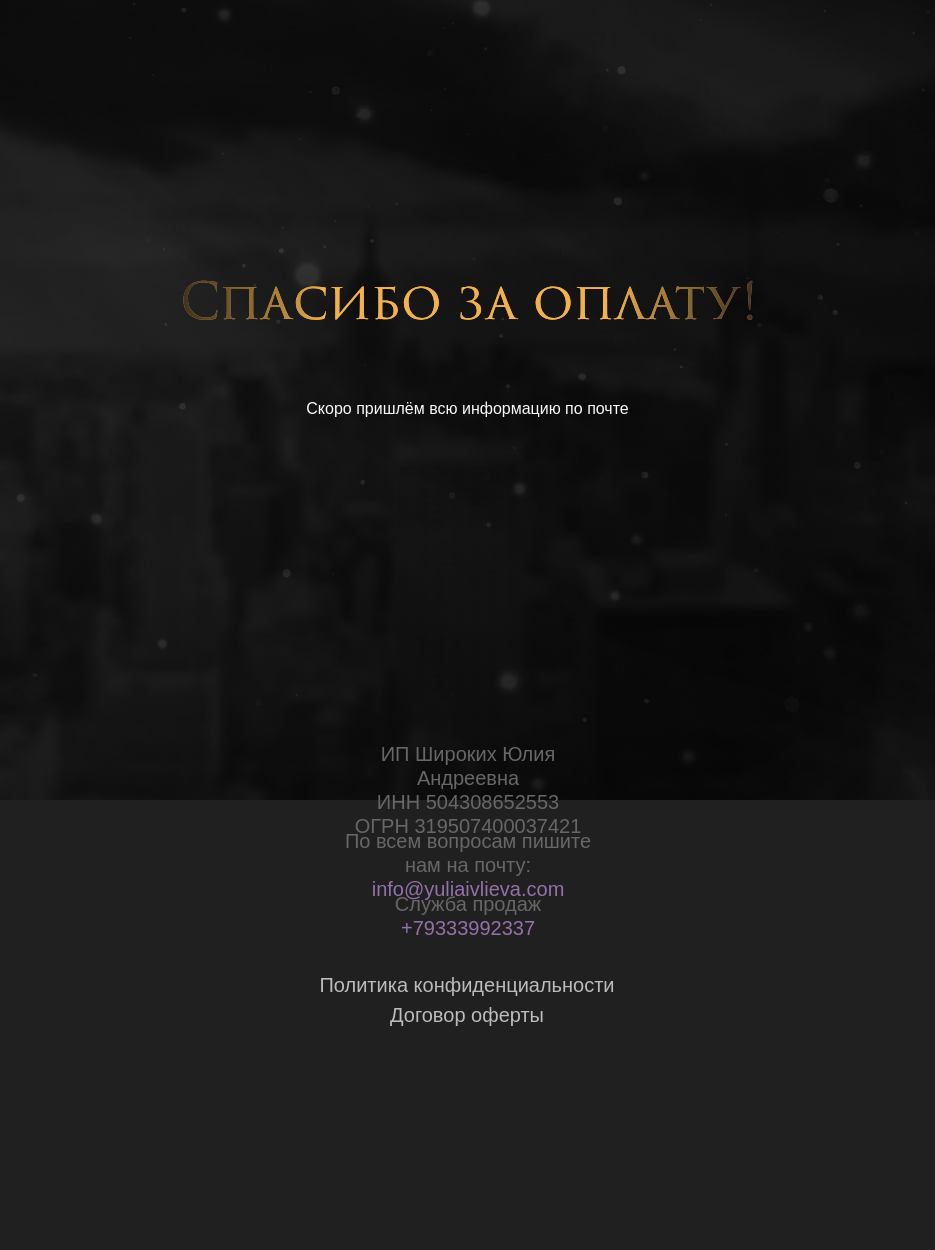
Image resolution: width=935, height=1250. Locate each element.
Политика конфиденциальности (466, 985)
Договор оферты (467, 1015)
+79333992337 (468, 928)
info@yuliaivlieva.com (468, 889)
